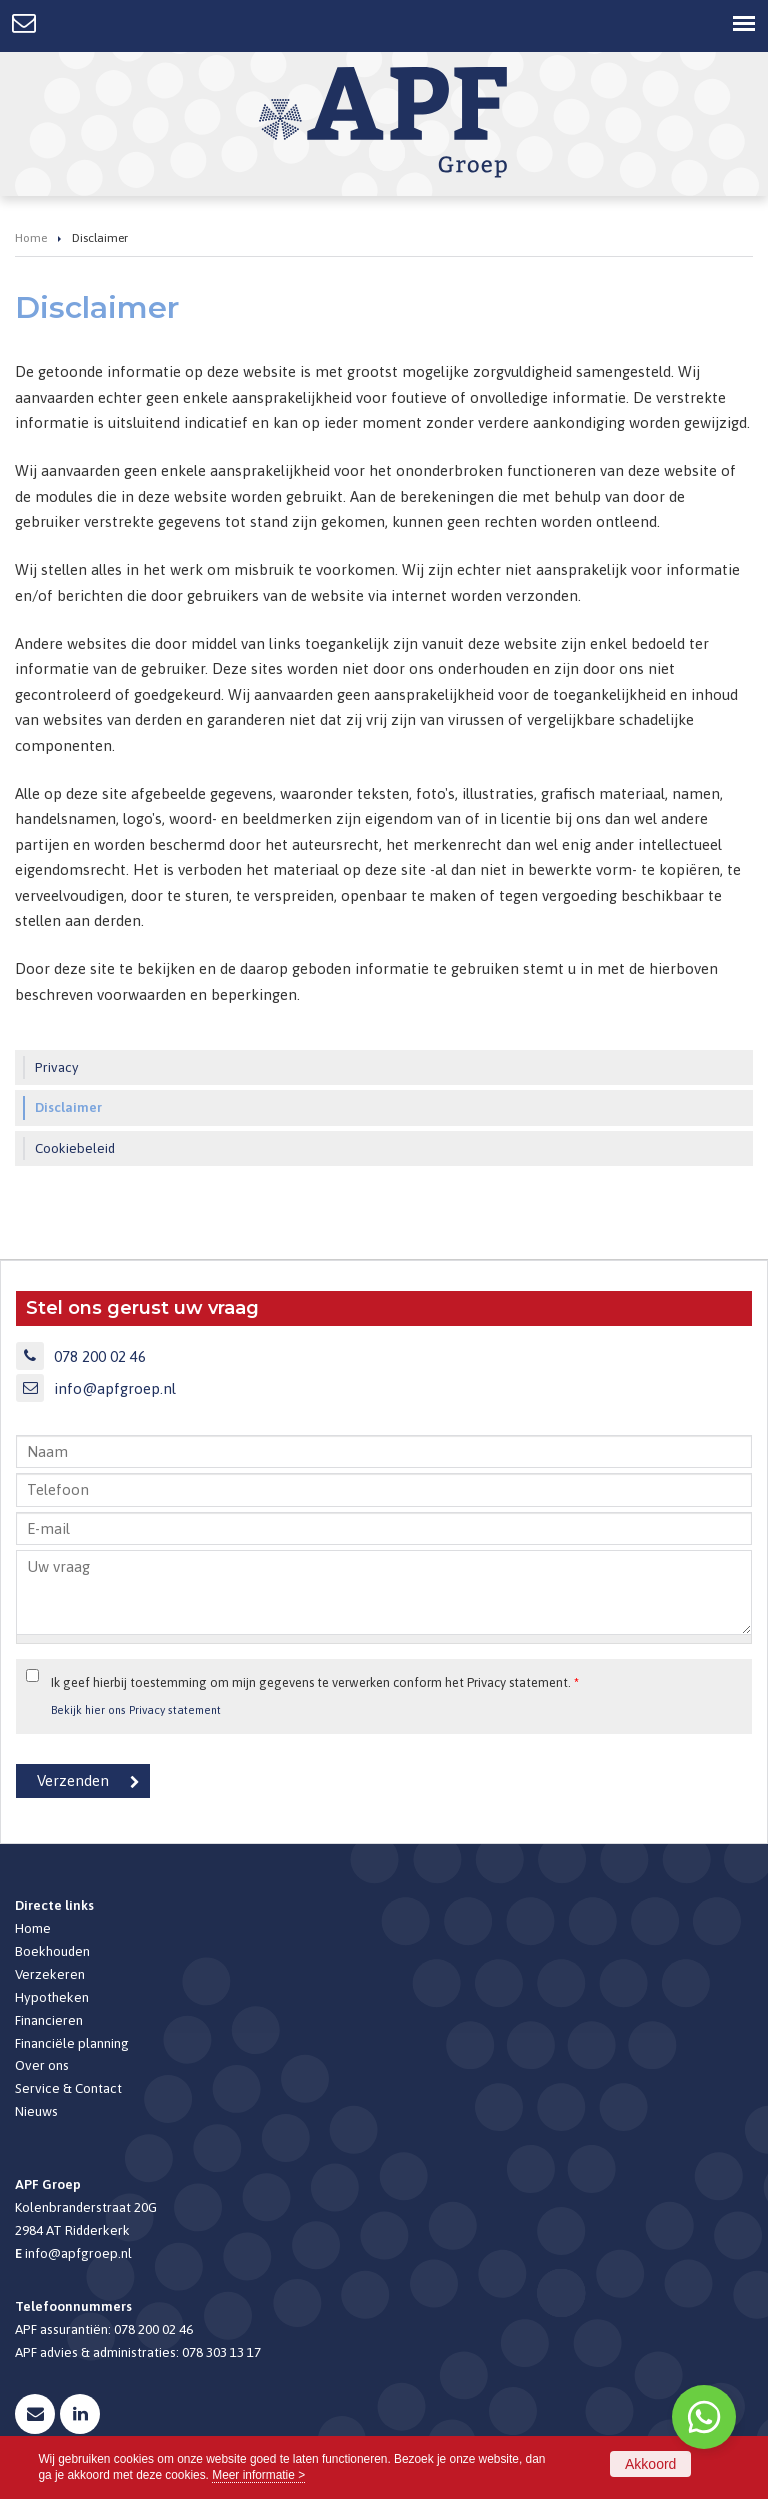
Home (31, 238)
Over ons (42, 2065)
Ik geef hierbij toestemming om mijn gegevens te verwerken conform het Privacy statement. (315, 1682)
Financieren (49, 2020)
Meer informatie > (258, 2475)
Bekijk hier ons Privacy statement (136, 1709)
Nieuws (36, 2111)
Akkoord (650, 2464)
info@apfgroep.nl (115, 1388)
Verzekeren (50, 1974)
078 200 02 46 (100, 1356)
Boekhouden (52, 1951)
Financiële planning (72, 2043)
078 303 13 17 (221, 2352)
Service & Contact (68, 2088)
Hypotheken (52, 1997)
